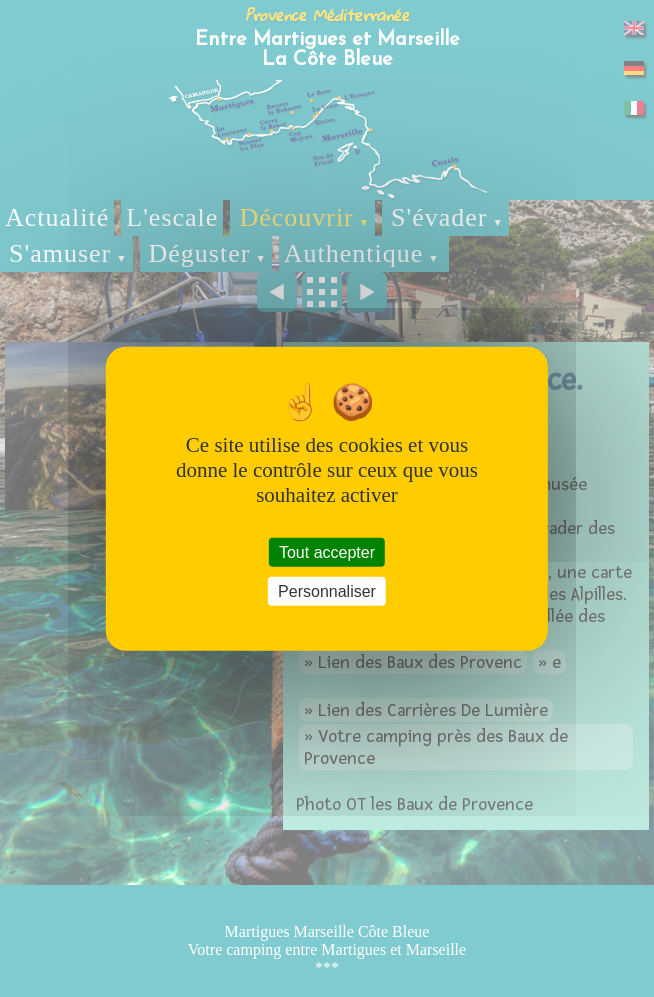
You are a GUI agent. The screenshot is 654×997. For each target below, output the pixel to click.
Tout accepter (327, 551)
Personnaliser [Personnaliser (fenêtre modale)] (327, 591)
